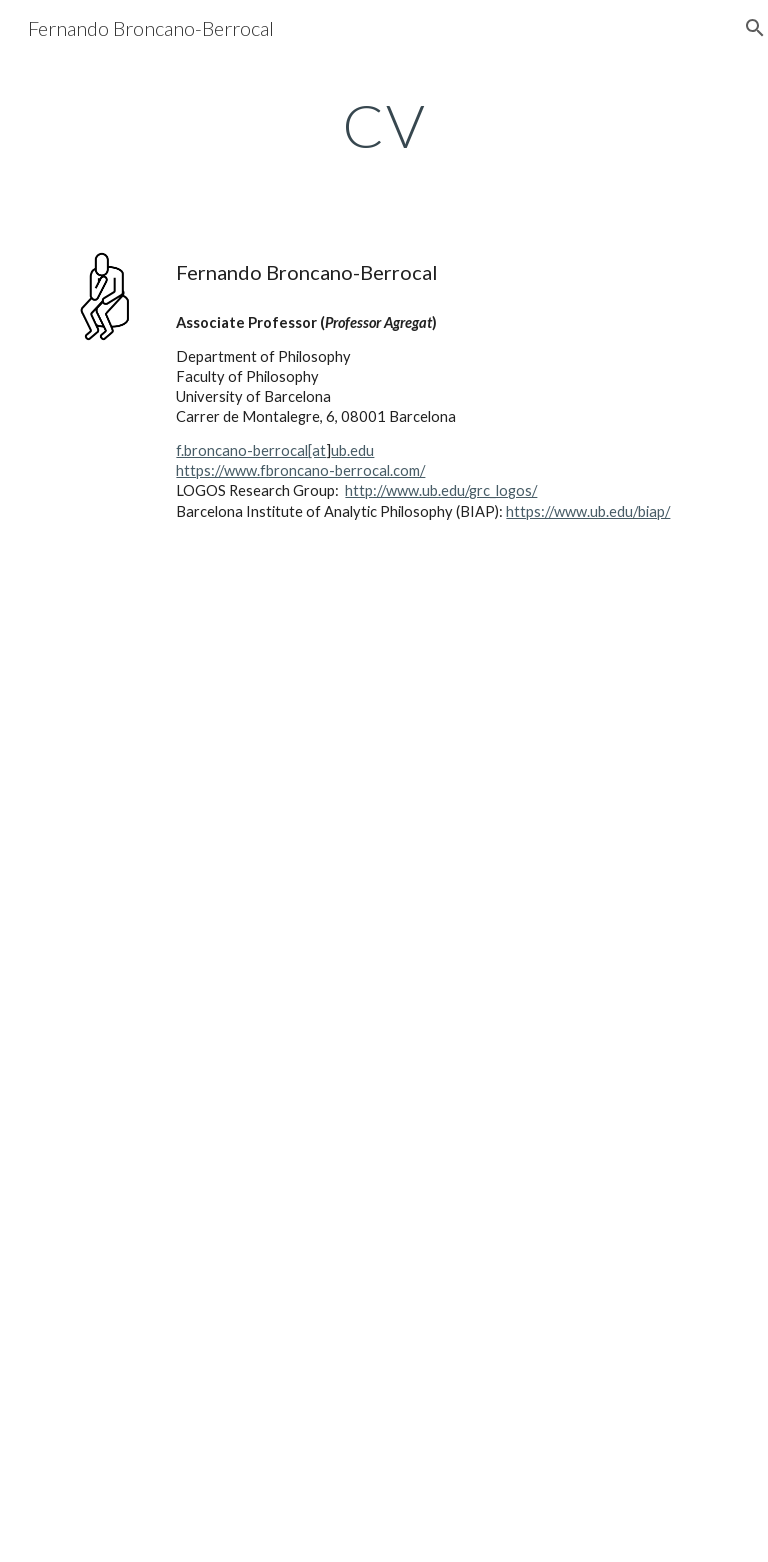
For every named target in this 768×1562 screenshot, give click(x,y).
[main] (383, 125)
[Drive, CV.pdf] (383, 1061)
